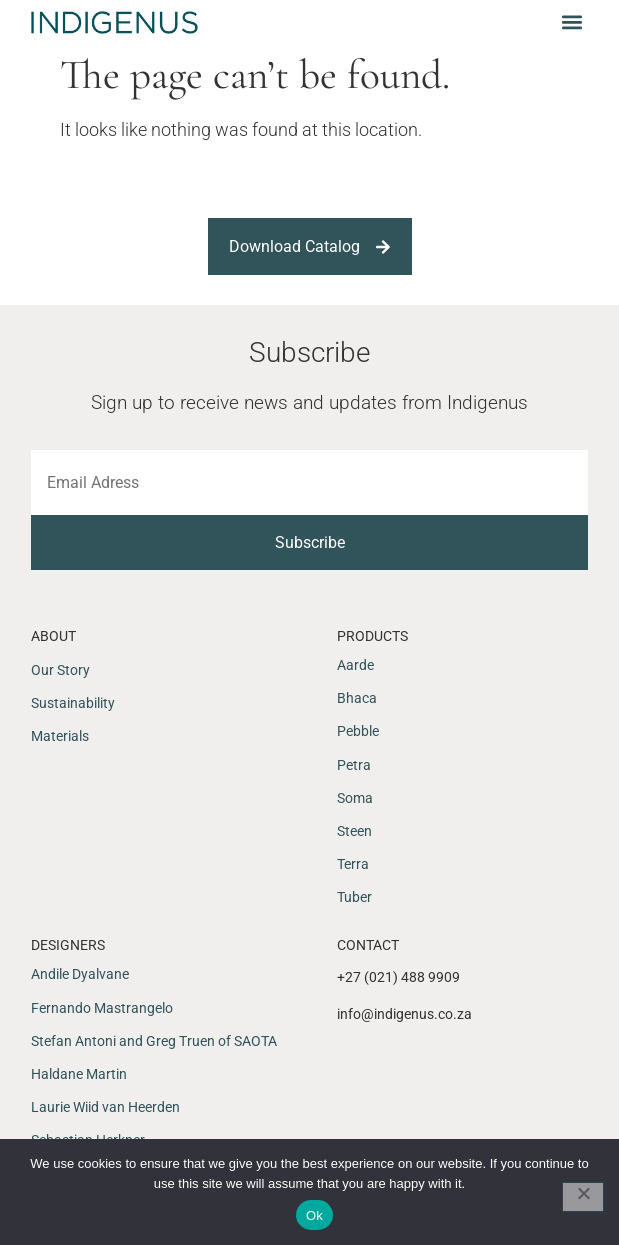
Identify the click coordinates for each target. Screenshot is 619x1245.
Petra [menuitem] (354, 765)
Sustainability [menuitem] (73, 703)
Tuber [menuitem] (354, 897)
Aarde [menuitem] (355, 665)
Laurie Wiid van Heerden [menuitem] (105, 1107)
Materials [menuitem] (60, 736)
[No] (583, 1197)
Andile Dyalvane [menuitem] (80, 974)
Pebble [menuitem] (358, 731)
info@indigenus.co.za (404, 1014)
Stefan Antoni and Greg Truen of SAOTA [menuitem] (154, 1041)
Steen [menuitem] (354, 831)
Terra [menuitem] (353, 864)
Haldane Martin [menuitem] (79, 1074)
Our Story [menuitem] (60, 670)
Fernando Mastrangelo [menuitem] (102, 1008)
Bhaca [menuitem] (357, 698)
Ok (314, 1215)
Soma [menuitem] (355, 798)
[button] (571, 21)
